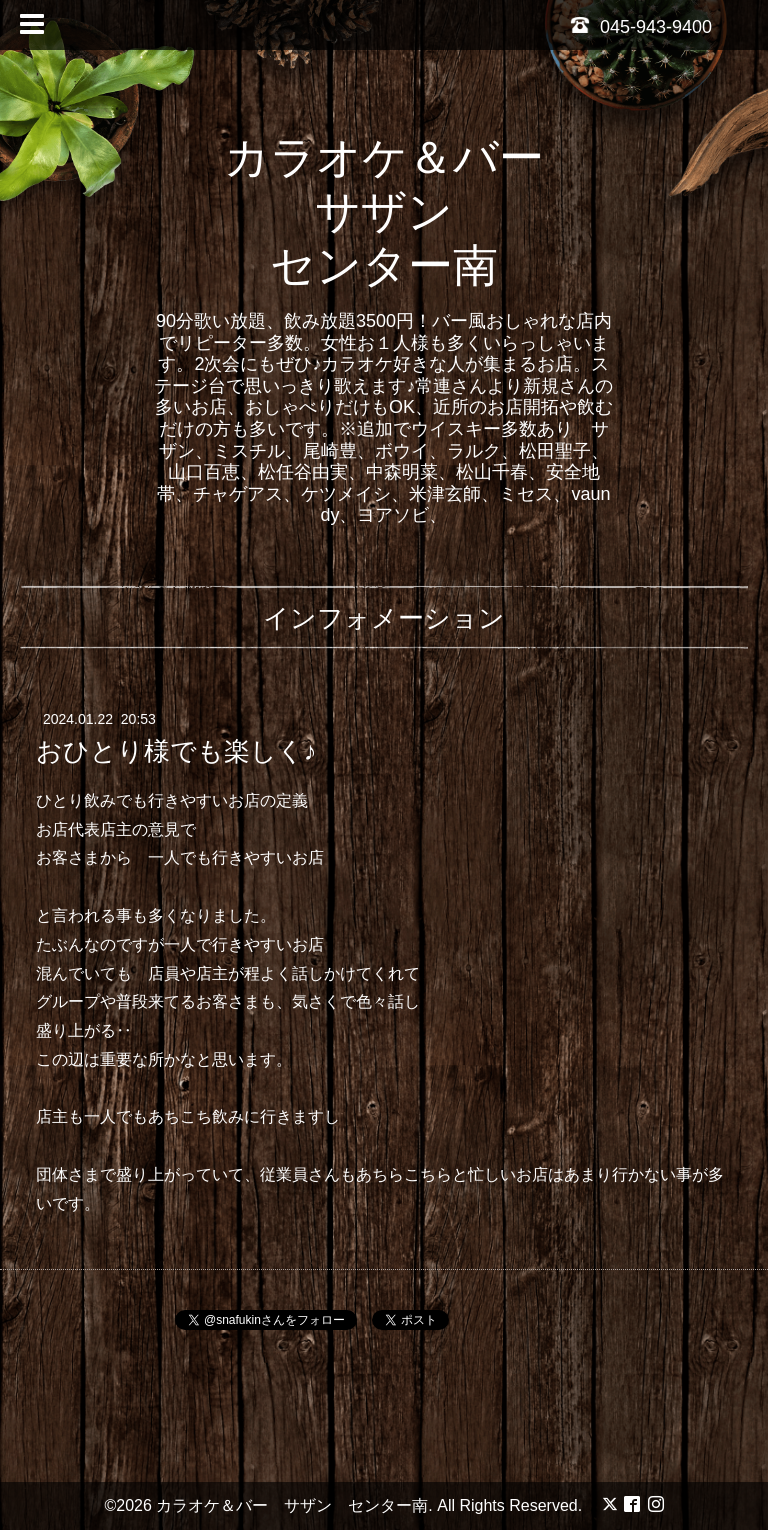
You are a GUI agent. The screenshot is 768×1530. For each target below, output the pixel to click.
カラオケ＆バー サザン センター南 (406, 211)
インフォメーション (384, 618)
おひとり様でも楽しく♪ (176, 751)
